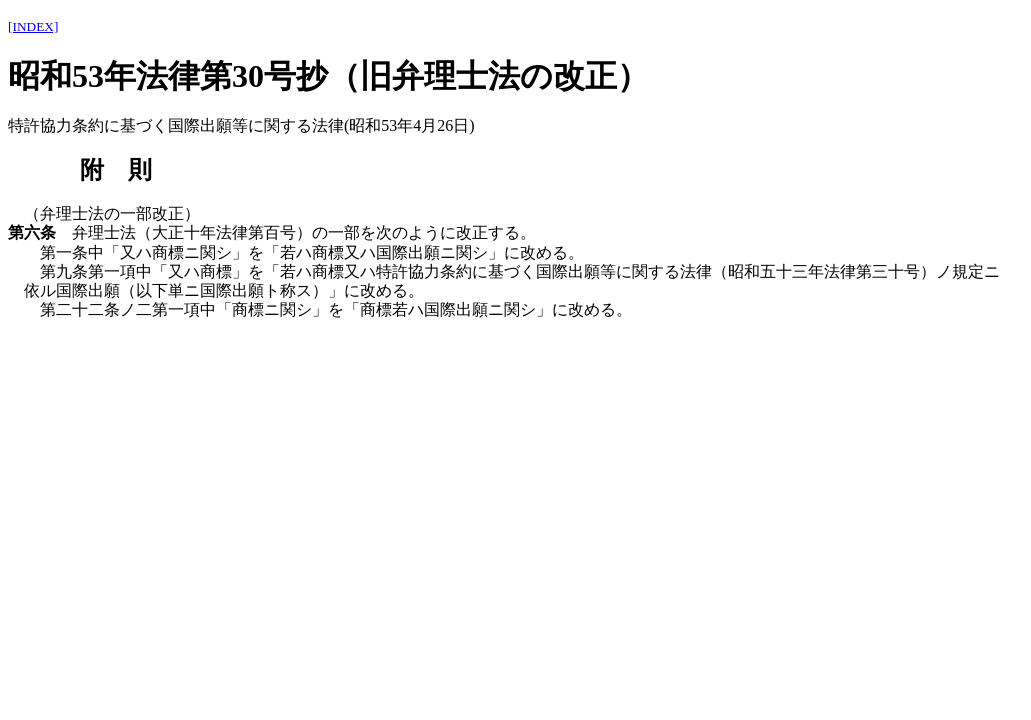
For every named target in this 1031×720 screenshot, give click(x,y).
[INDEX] (33, 26)
